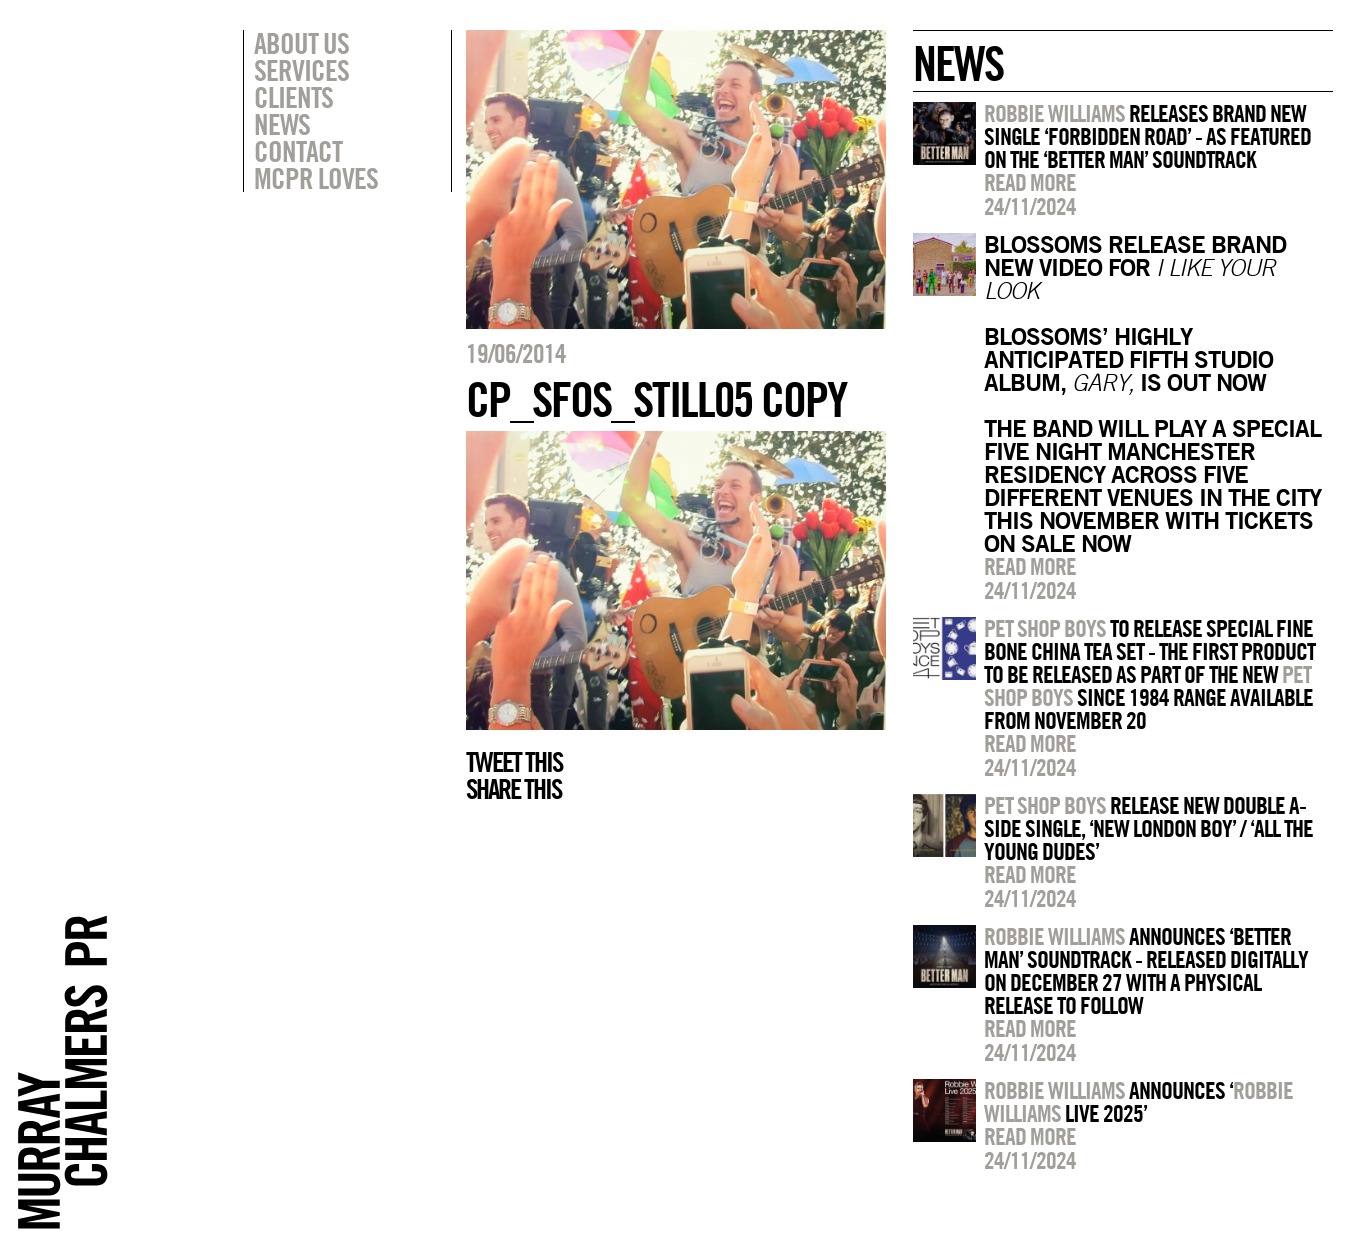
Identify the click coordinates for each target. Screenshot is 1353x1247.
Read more (1030, 182)
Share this (513, 789)
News (282, 124)
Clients (293, 97)
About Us (301, 43)
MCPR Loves (316, 178)
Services (301, 70)
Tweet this (514, 762)
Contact (298, 151)
